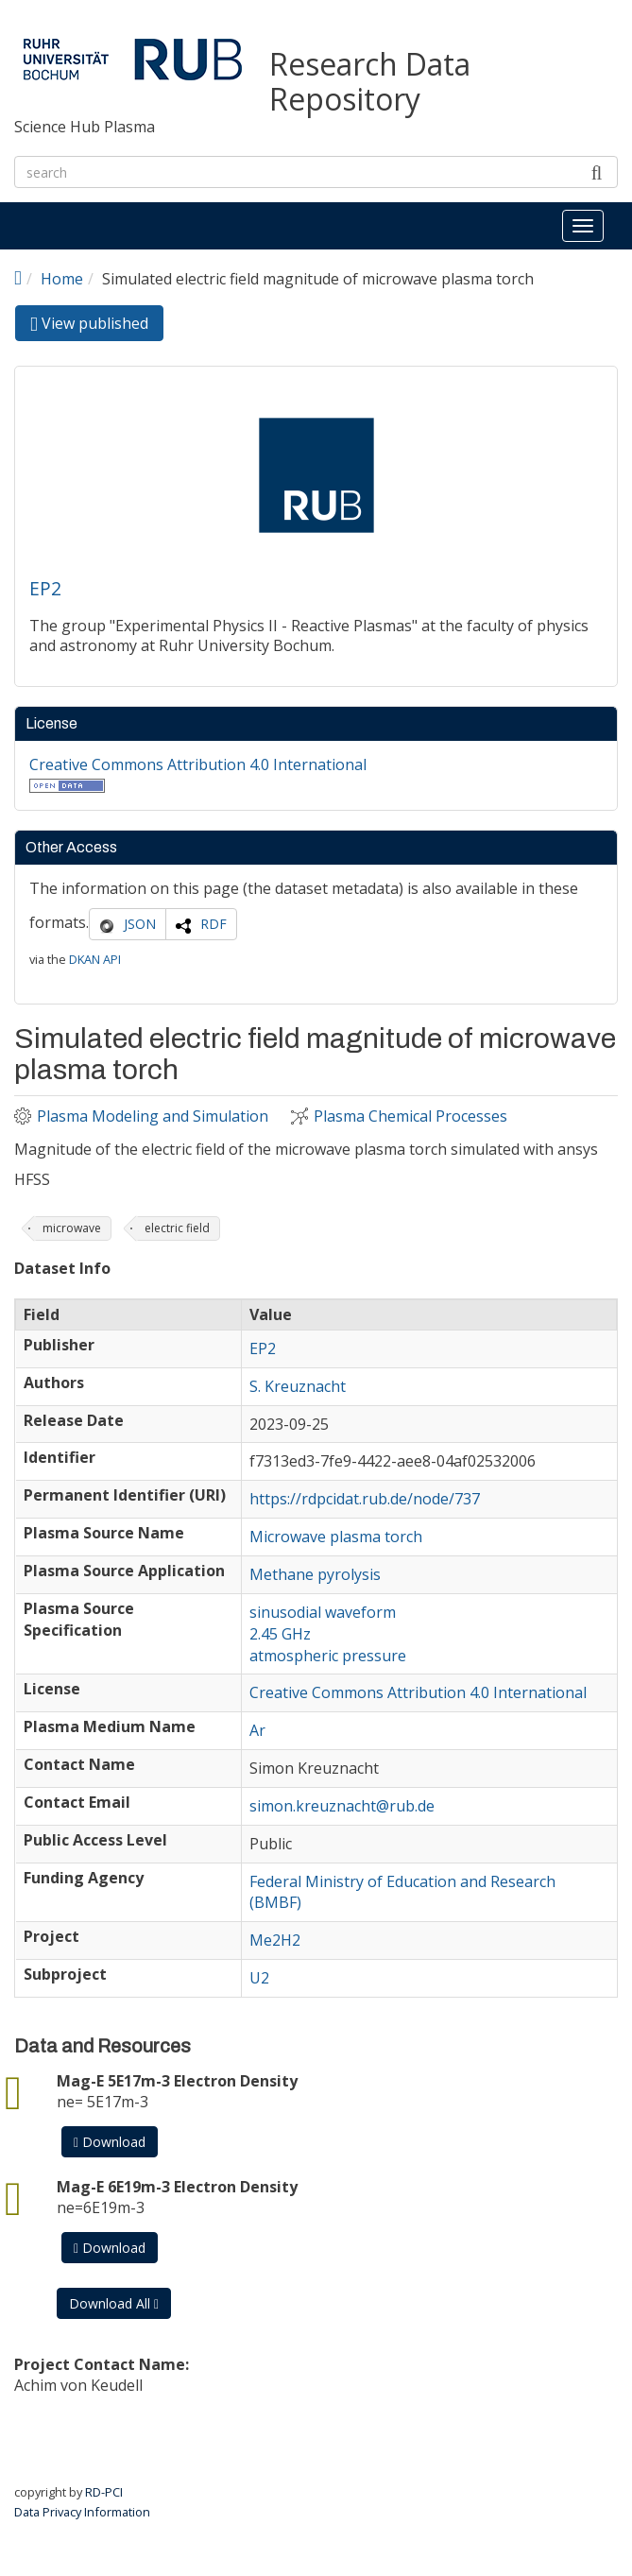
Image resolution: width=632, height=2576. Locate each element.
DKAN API (95, 959)
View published (96, 326)
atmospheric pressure (327, 1655)
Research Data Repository (369, 82)
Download (109, 2142)
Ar (257, 1730)
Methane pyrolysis (315, 1574)
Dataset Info (62, 1269)
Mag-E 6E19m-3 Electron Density (177, 2186)
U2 (259, 1977)
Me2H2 (274, 1940)
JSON (140, 924)
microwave (72, 1228)
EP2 (45, 588)
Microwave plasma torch (335, 1536)
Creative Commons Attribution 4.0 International (198, 764)
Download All (114, 2303)
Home (62, 278)
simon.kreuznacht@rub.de (342, 1805)
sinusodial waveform (322, 1612)
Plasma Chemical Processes (410, 1116)
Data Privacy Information (82, 2511)
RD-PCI (104, 2491)
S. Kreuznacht (297, 1386)
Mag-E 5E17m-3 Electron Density (177, 2080)
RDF (213, 924)
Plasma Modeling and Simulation (152, 1116)
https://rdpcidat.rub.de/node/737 (364, 1498)
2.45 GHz (280, 1633)
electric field (177, 1228)
